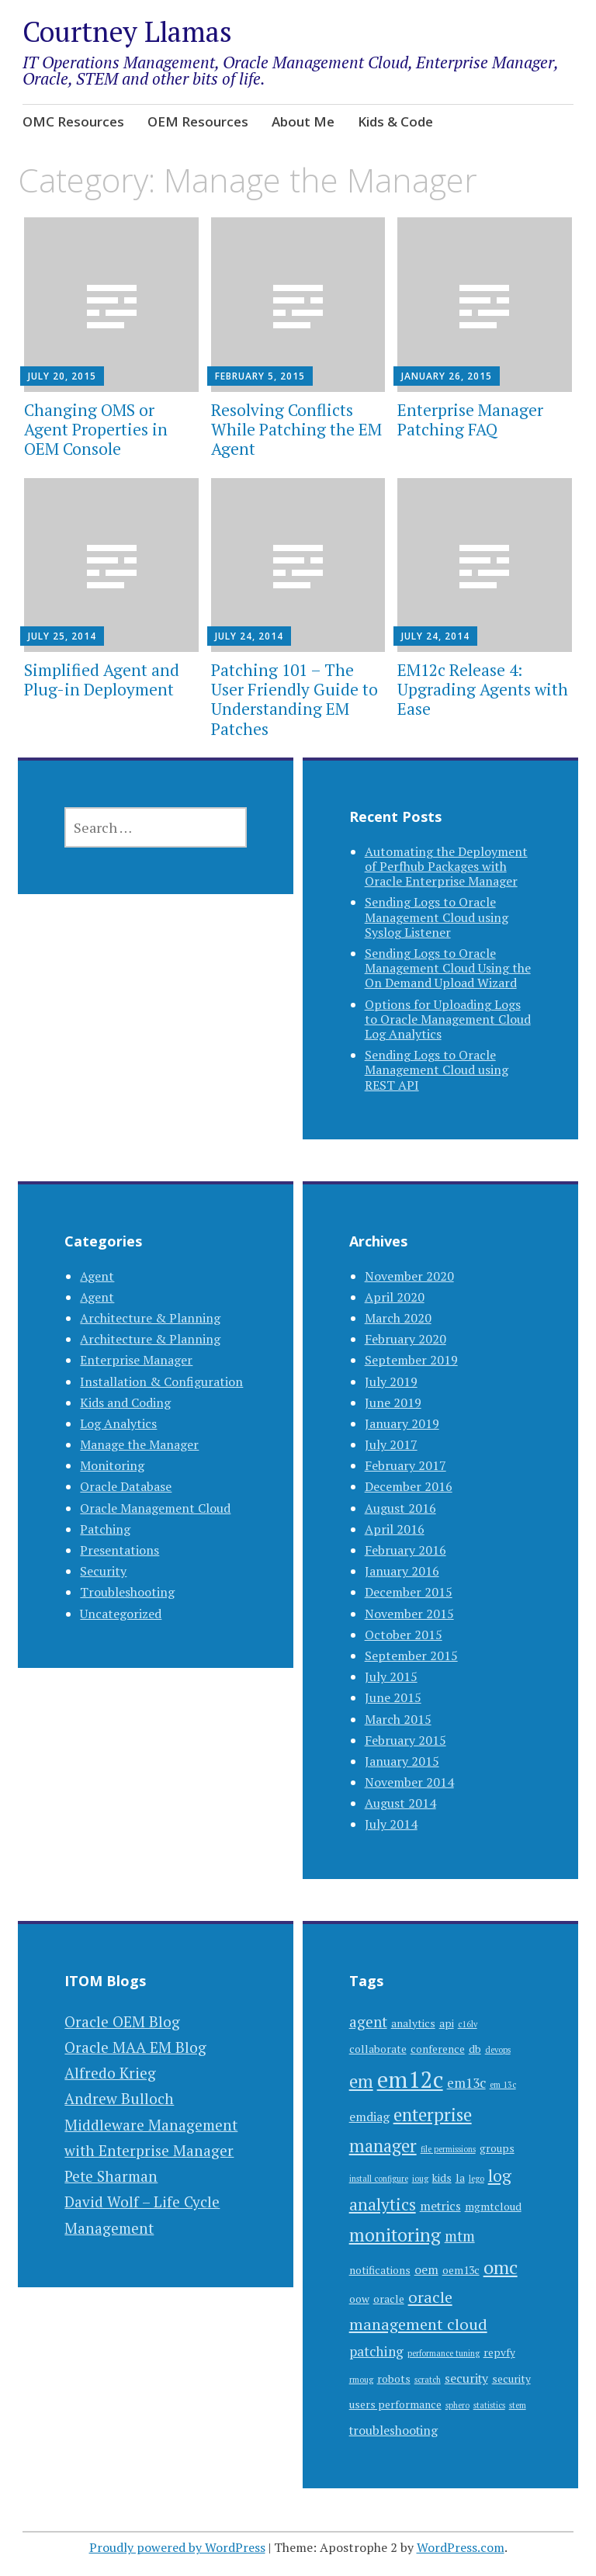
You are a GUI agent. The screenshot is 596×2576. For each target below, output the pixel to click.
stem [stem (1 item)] (517, 2405)
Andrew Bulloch (119, 2098)
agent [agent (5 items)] (368, 2021)
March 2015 (398, 1719)
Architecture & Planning (150, 1317)
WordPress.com (460, 2547)
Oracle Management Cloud (155, 1508)
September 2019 (411, 1359)
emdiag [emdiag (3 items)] (369, 2117)
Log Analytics (118, 1423)
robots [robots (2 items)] (394, 2379)
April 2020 (394, 1296)
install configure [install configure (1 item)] (378, 2178)
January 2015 (402, 1761)
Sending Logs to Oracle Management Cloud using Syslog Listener (436, 916)
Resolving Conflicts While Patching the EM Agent (296, 429)
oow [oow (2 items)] (359, 2299)
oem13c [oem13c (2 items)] (461, 2270)
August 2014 (400, 1803)
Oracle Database (126, 1486)
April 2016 (394, 1529)
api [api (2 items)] (446, 2023)
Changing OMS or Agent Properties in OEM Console (96, 429)
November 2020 (409, 1276)
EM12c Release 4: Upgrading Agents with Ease (482, 689)
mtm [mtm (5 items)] (460, 2235)
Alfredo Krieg (110, 2072)
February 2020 (405, 1338)
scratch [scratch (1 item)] (427, 2379)
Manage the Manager (139, 1444)
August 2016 (400, 1508)
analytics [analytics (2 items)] (413, 2023)
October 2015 (403, 1634)
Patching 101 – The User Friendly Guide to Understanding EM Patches (294, 699)
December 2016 (408, 1486)
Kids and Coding (125, 1402)
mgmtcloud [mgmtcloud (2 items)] (493, 2207)
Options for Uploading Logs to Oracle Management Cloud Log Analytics (448, 1019)
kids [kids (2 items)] (442, 2178)
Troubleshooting (127, 1591)
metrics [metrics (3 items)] (440, 2206)
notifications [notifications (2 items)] (380, 2270)
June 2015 (393, 1697)
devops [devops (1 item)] (498, 2049)
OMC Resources (73, 121)
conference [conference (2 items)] (438, 2049)
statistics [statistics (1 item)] (489, 2405)
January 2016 (402, 1570)
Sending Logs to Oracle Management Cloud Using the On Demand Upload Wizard (448, 968)
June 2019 (393, 1402)
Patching (105, 1529)
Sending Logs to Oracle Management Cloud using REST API (436, 1069)
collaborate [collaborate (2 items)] (378, 2049)
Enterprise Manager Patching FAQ (470, 419)
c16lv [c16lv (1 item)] (467, 2024)
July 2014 (391, 1823)
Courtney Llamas (127, 31)
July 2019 (391, 1381)
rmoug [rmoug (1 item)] (361, 2379)
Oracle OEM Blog (122, 2021)
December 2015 (408, 1591)
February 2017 (405, 1465)
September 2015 (411, 1655)
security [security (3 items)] (466, 2378)
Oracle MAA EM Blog (135, 2047)
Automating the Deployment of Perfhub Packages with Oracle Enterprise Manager (446, 866)
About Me (303, 121)
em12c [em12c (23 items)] (410, 2079)
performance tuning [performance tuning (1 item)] (443, 2353)
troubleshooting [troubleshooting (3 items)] (393, 2430)
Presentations (119, 1549)
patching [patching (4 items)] (376, 2351)
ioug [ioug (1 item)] (420, 2178)
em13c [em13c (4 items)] (466, 2083)
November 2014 (409, 1782)
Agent (97, 1276)
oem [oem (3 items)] (426, 2270)
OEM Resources (197, 121)
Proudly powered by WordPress (177, 2547)
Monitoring (112, 1465)
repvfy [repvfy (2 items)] (499, 2352)
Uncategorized (120, 1613)
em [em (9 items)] (361, 2081)
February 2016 (405, 1549)
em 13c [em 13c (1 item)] (503, 2084)
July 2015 (391, 1676)
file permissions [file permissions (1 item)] (448, 2149)
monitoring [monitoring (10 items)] (395, 2235)
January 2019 (402, 1423)
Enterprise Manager (136, 1359)
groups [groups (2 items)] (497, 2148)
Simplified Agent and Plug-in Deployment (101, 679)
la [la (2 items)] (460, 2178)
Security (103, 1570)
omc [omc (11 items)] (500, 2267)
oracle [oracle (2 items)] (388, 2299)
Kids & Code (395, 121)
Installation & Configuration (161, 1381)
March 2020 (398, 1317)
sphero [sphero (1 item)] (457, 2405)
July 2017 (391, 1444)
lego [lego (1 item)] (476, 2178)
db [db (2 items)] (475, 2049)
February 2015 (405, 1740)
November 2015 (409, 1613)
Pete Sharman (111, 2176)
